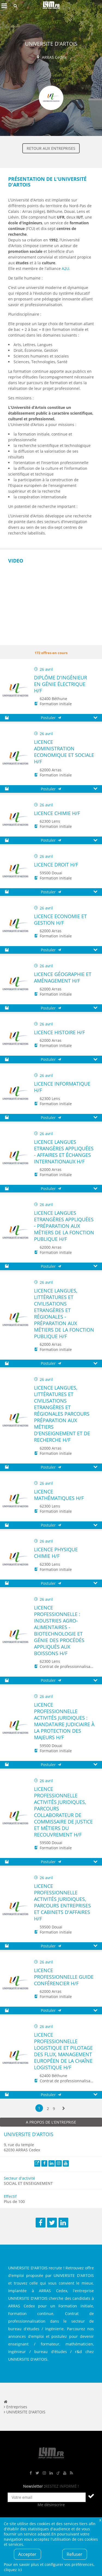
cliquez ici (13, 2569)
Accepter (27, 2554)
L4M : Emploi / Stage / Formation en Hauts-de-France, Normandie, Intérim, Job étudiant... (51, 5)
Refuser (74, 2554)
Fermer (100, 2519)
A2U (65, 268)
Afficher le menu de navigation (4, 5)
